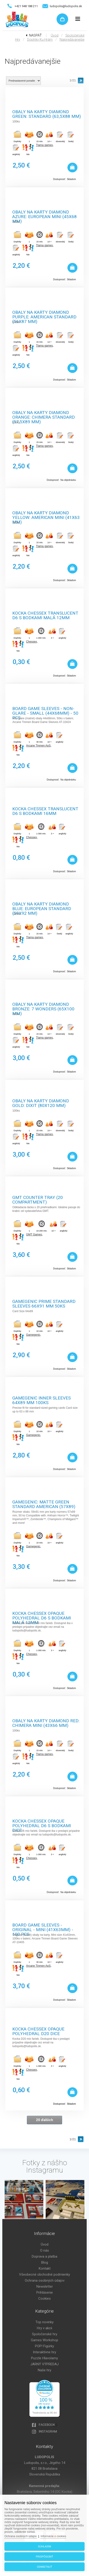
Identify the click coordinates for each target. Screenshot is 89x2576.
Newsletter (44, 2286)
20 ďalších (44, 2120)
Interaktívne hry (44, 2352)
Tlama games (44, 145)
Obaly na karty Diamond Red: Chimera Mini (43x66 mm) (45, 1723)
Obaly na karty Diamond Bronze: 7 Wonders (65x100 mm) (43, 1006)
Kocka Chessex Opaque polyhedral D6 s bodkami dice (41, 1823)
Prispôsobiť (44, 2556)
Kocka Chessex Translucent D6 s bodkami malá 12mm (45, 615)
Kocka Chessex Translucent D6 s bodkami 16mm (45, 811)
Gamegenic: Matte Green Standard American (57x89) (43, 1504)
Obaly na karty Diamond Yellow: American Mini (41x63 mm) (46, 515)
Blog (44, 2262)
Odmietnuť (44, 2566)
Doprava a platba (44, 2256)
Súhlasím (44, 2546)
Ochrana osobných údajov (44, 2280)
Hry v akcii (44, 2328)
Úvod (54, 35)
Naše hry (44, 2370)
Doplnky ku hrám (40, 39)
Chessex (31, 641)
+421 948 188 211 (26, 6)
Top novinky (44, 2322)
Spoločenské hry (44, 2334)
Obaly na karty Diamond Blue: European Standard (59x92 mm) (41, 906)
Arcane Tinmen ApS (38, 745)
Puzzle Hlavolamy (44, 2358)
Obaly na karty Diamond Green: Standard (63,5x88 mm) (46, 114)
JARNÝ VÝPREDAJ (44, 2364)
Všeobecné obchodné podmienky (44, 2274)
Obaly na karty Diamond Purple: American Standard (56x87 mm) (44, 314)
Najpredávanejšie (72, 39)
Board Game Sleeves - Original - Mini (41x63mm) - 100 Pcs (42, 1927)
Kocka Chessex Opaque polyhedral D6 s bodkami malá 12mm (41, 1615)
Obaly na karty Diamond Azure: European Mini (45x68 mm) (44, 214)
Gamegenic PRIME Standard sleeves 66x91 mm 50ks (44, 1303)
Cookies (44, 2298)
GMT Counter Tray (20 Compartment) (37, 1199)
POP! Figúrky (44, 2346)
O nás (44, 2250)
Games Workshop (44, 2340)
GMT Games (34, 1234)
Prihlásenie (44, 2292)
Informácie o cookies (53, 2536)
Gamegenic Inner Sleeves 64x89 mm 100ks (41, 1400)
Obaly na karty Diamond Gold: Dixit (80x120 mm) (40, 1103)
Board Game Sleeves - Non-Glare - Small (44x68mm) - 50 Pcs (45, 710)
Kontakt (45, 2268)
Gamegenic (33, 1334)
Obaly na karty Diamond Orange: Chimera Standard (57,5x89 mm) (43, 414)
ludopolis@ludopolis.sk (66, 6)
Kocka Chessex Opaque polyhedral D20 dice (38, 2031)
